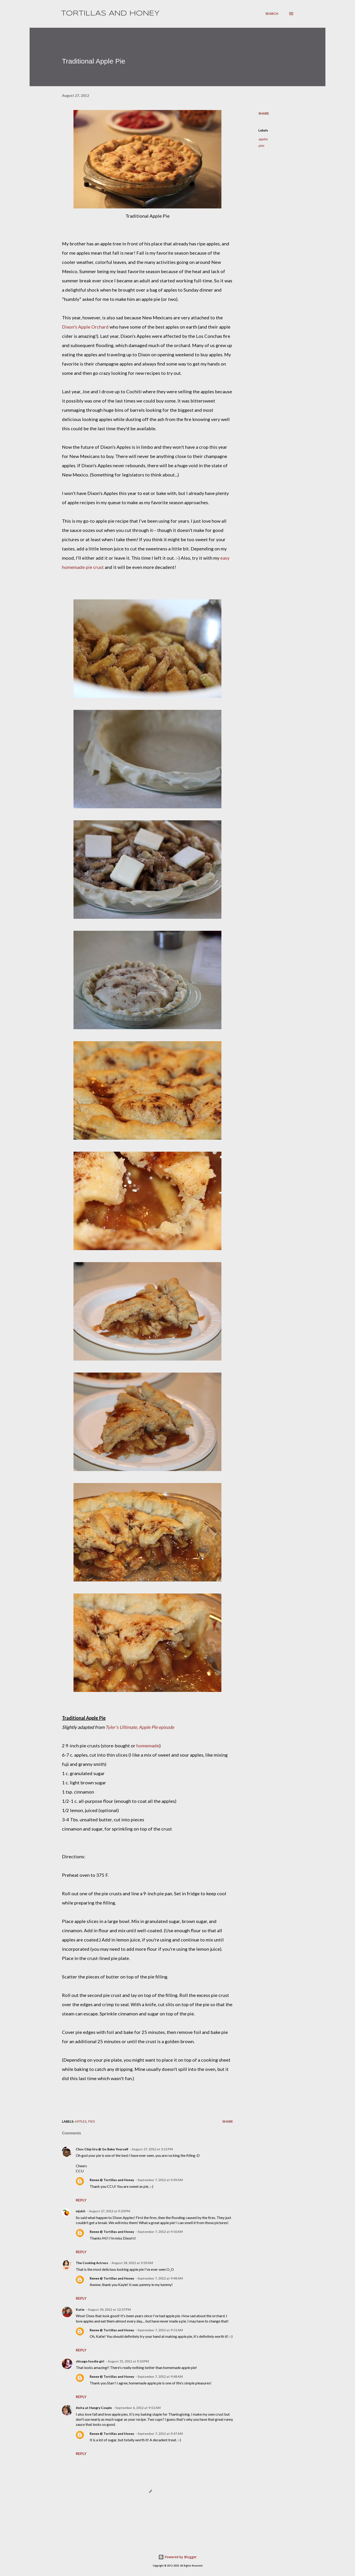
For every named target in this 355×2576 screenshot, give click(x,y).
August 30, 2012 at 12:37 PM (109, 2309)
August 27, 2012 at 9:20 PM (109, 2211)
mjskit (81, 2211)
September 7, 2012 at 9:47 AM (160, 2434)
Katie (80, 2309)
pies (261, 145)
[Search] (271, 13)
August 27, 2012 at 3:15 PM (152, 2149)
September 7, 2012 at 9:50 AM (160, 2232)
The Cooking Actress (92, 2263)
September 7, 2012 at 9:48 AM (160, 2278)
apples (263, 139)
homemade (147, 1745)
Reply (81, 2200)
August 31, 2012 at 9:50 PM (128, 2361)
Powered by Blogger (177, 2557)
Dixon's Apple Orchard (85, 327)
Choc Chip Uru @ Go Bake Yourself (102, 2149)
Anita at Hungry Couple (94, 2408)
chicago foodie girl (90, 2361)
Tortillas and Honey (110, 13)
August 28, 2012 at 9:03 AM (132, 2263)
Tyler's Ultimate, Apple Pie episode (139, 1727)
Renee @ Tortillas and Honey (112, 2180)
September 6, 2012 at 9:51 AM (138, 2408)
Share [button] (263, 113)
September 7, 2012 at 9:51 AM (160, 2330)
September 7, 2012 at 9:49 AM (160, 2180)
